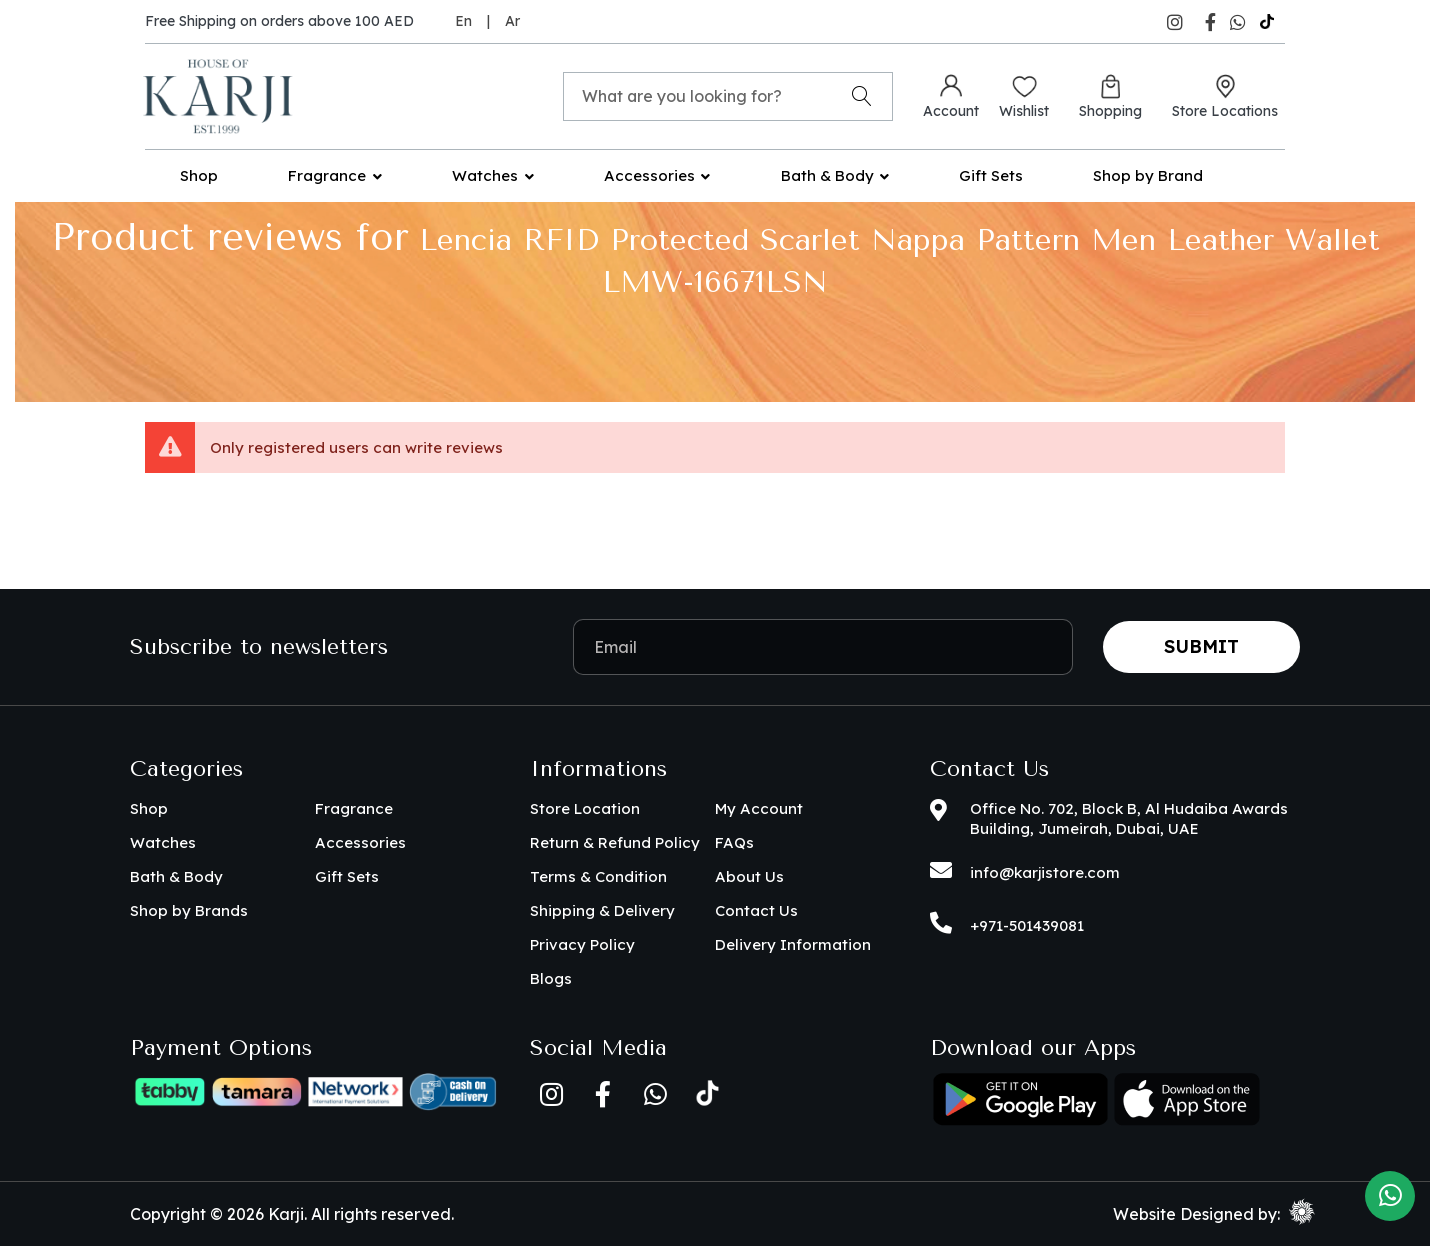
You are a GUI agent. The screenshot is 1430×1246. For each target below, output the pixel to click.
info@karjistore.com (1045, 872)
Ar (512, 21)
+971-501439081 (1027, 925)
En (463, 21)
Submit (1201, 646)
